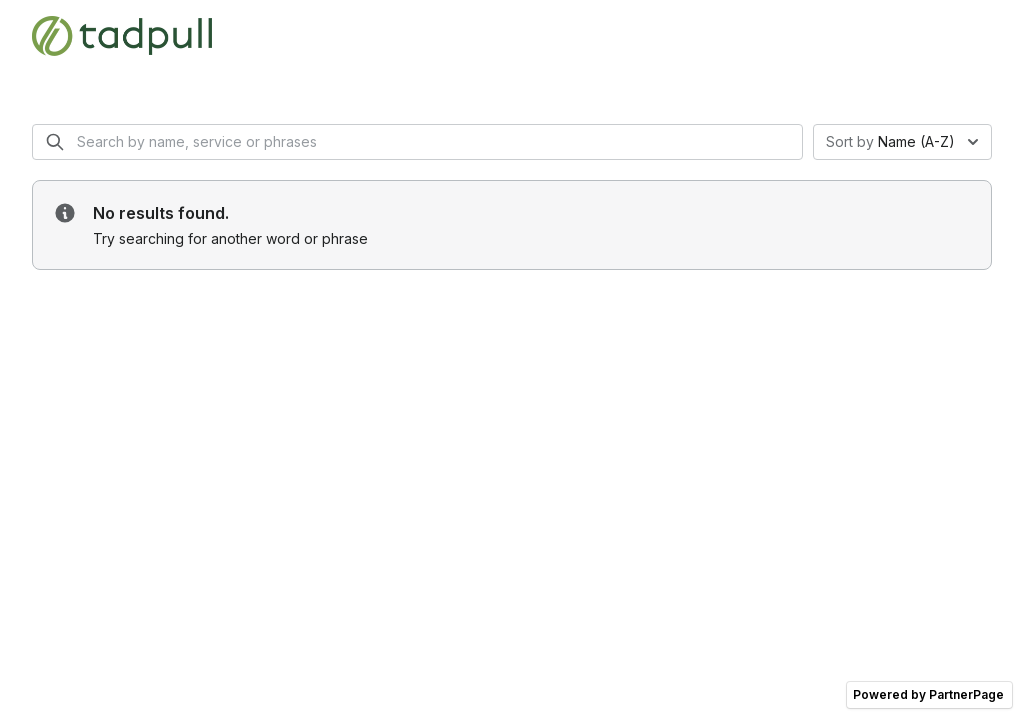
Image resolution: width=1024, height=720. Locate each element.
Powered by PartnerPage (928, 694)
